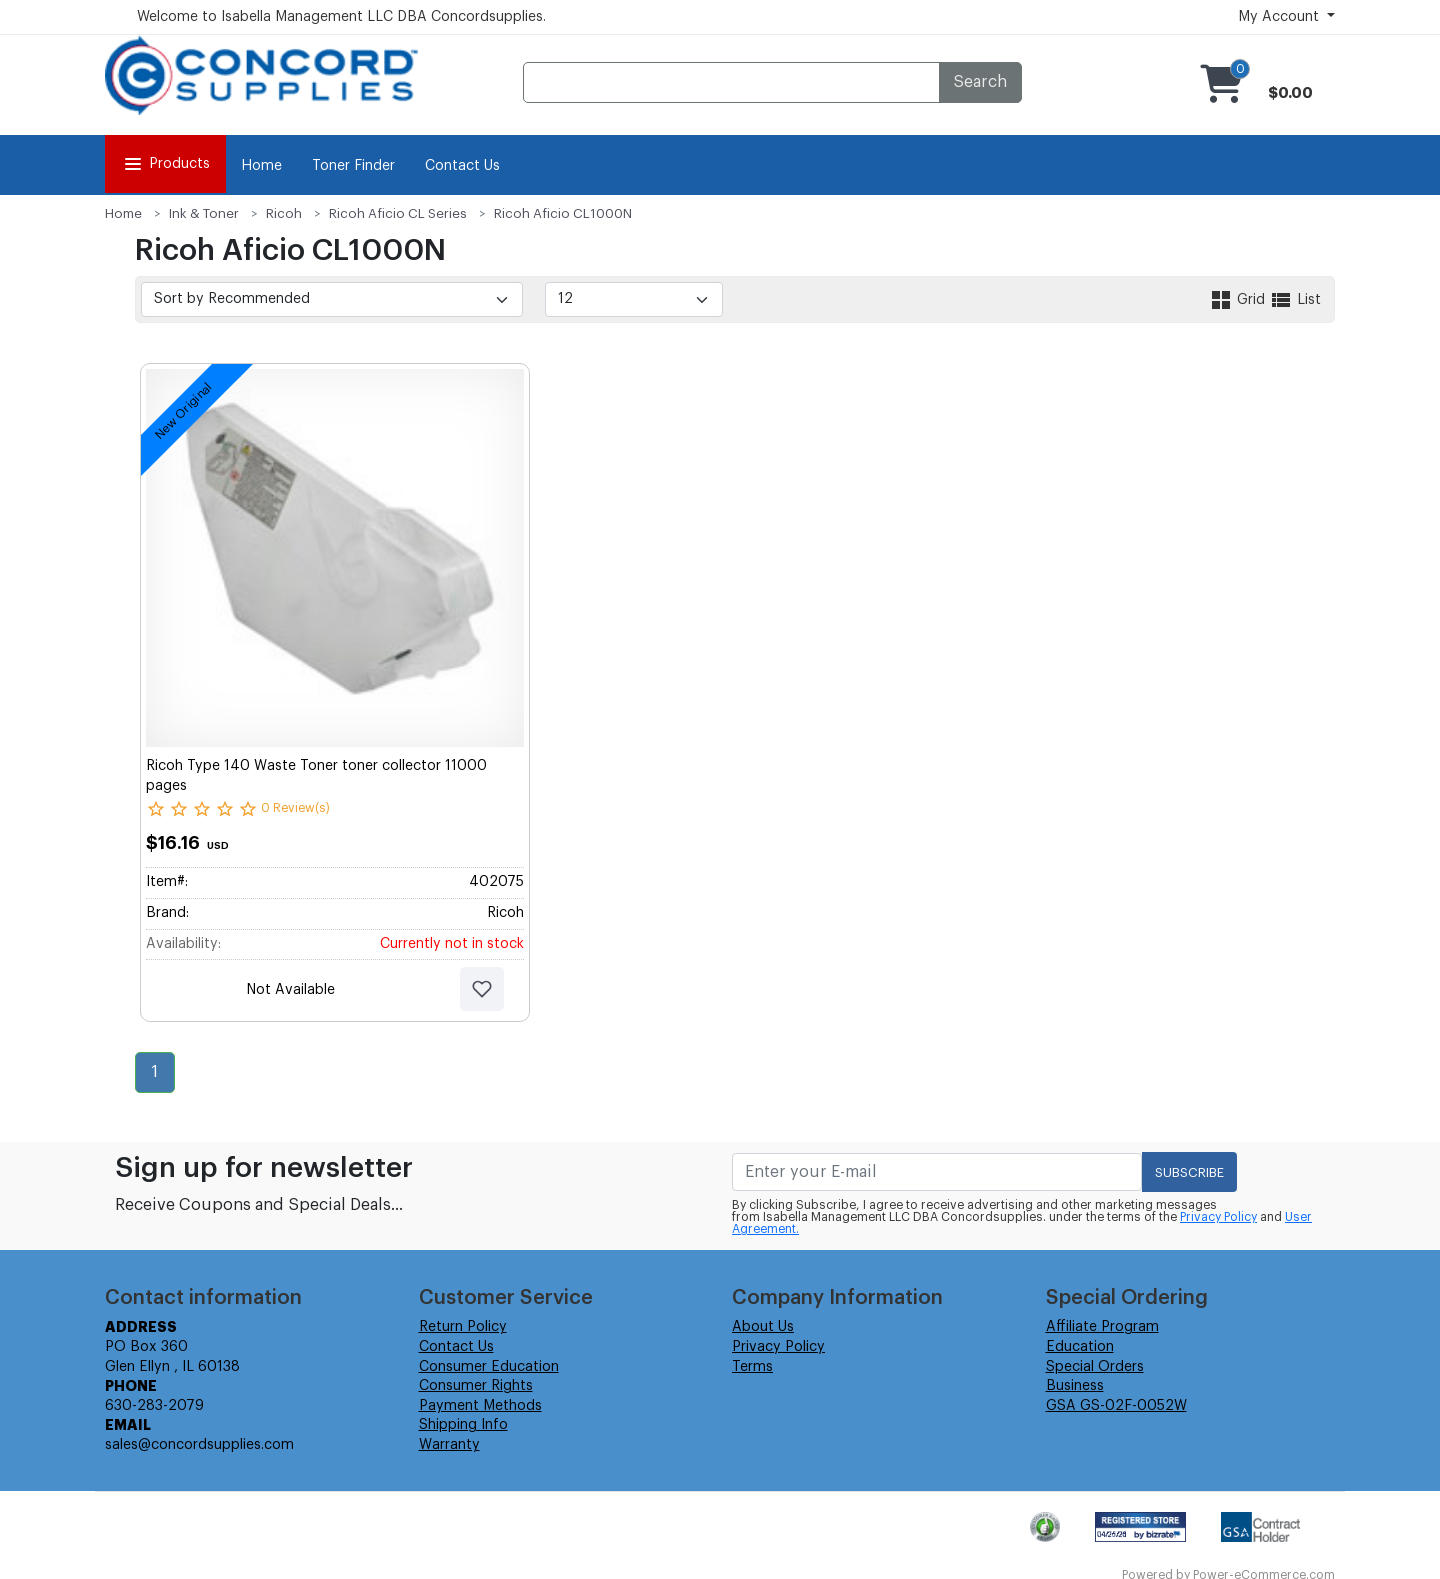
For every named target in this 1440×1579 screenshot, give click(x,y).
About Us (763, 1327)
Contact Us (462, 166)
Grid (1239, 300)
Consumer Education (489, 1367)
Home (261, 166)
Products (165, 164)
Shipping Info (463, 1425)
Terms (752, 1367)
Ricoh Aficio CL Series (398, 213)
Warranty (449, 1445)
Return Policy (463, 1327)
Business (1075, 1386)
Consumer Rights (476, 1386)
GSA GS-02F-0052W (1116, 1406)
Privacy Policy (1218, 1217)
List (1295, 300)
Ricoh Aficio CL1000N (563, 213)
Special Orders (1095, 1367)
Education (1080, 1347)
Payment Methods (480, 1406)
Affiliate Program (1102, 1327)
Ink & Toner (204, 213)
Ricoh (284, 213)
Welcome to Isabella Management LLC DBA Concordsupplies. (341, 17)
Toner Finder (353, 166)
